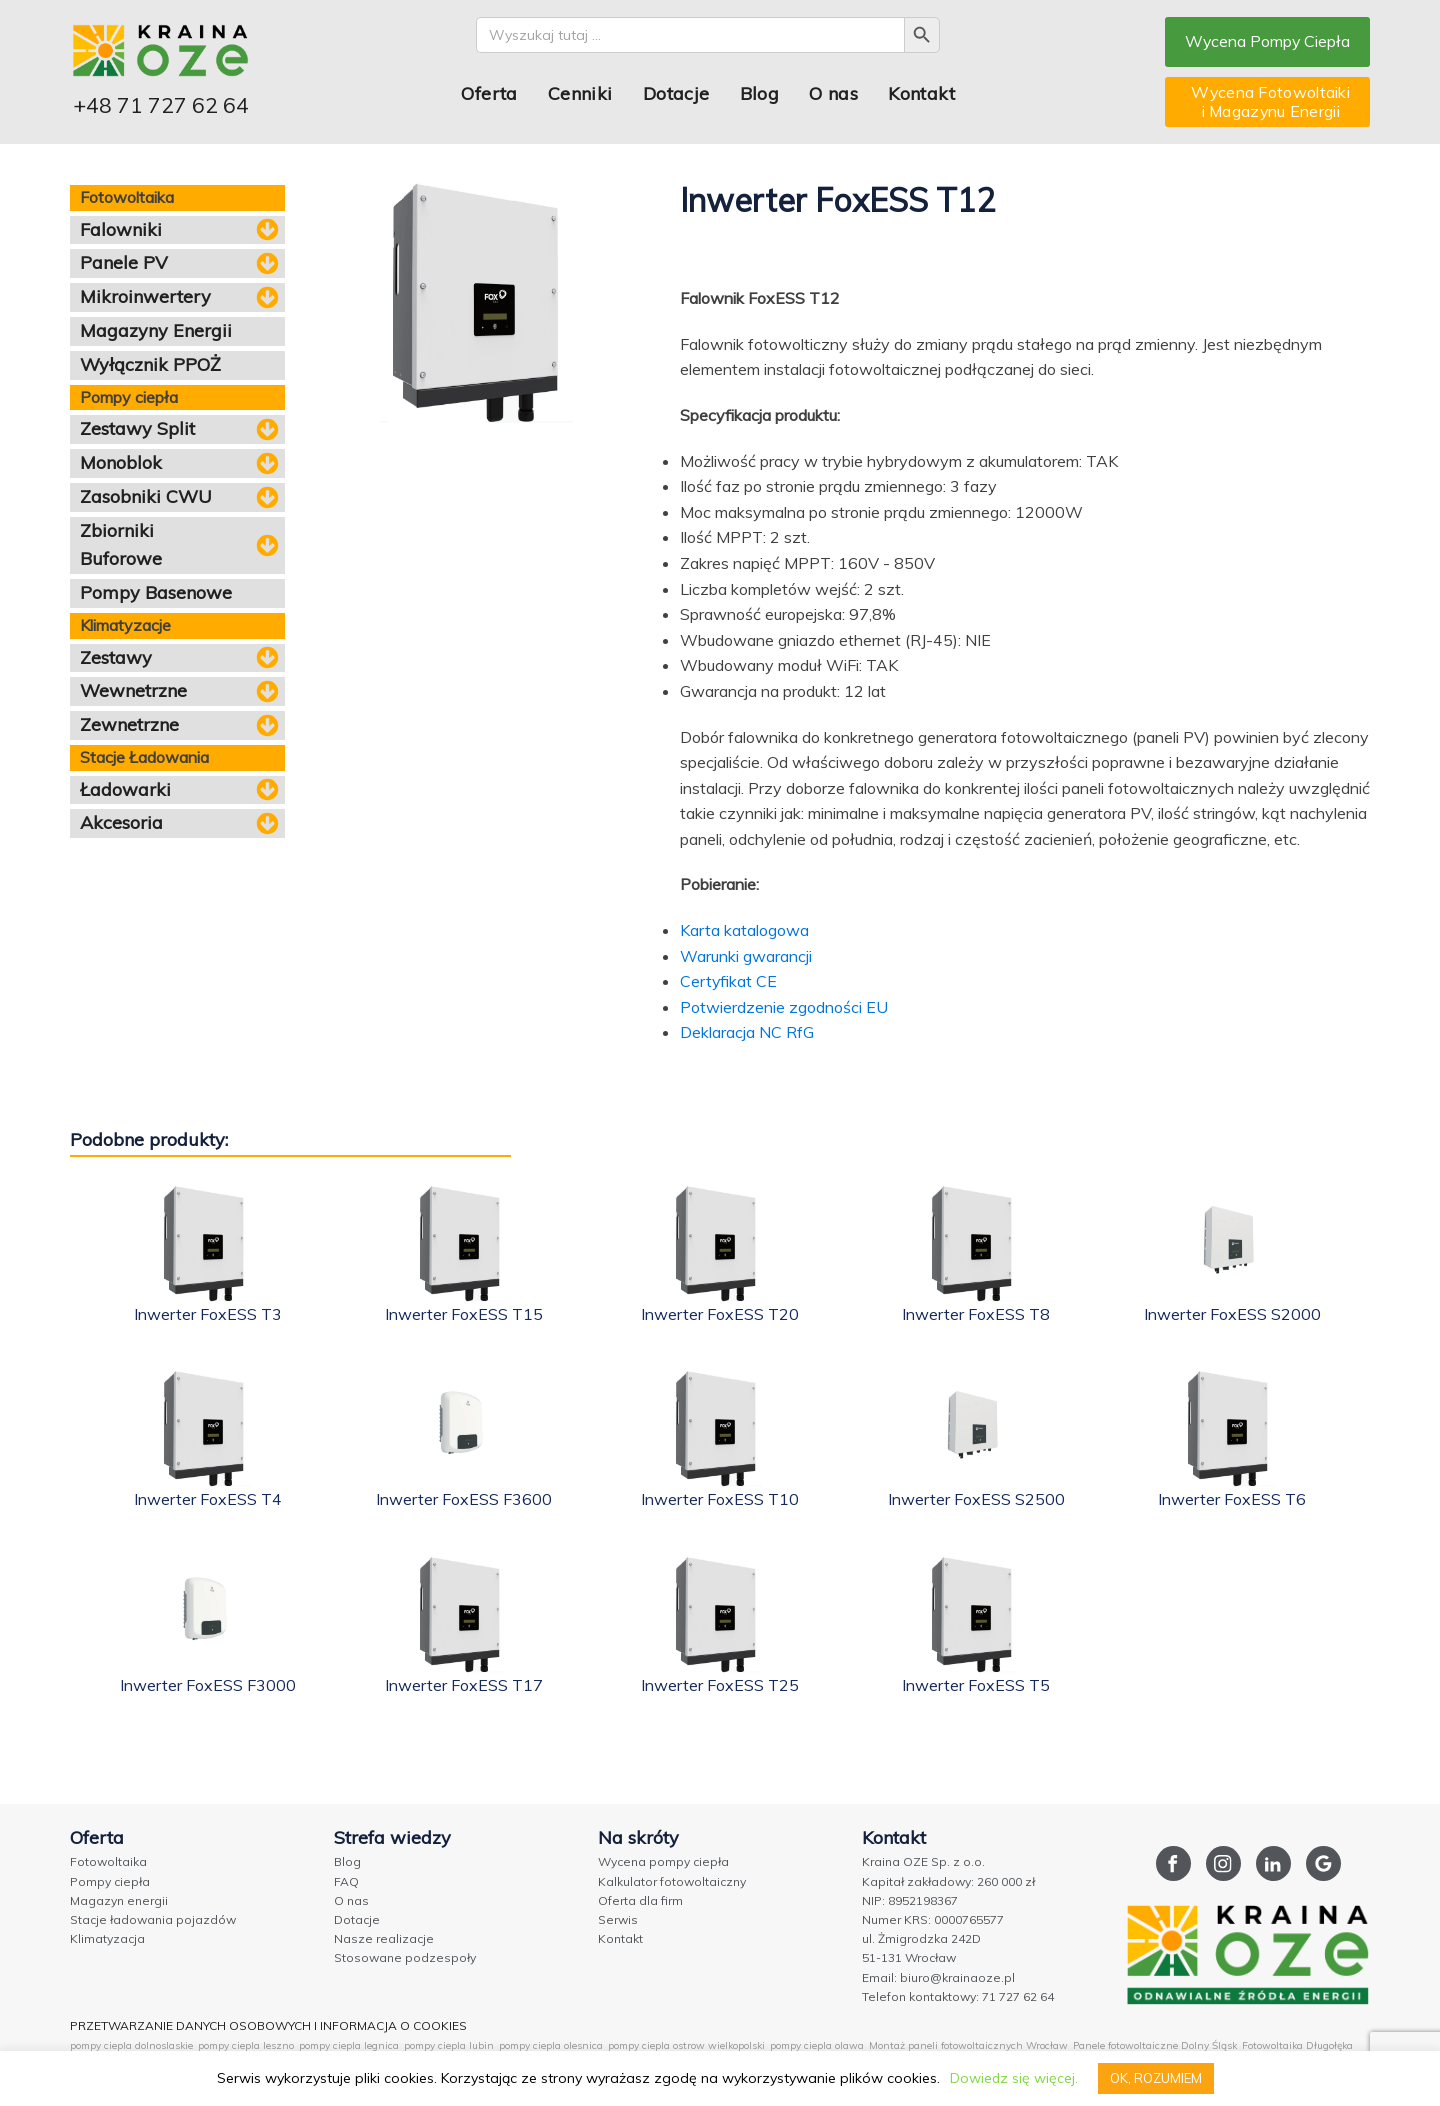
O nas (832, 93)
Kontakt (920, 93)
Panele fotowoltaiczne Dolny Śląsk (1155, 2045)
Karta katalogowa (744, 930)
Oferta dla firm (640, 1900)
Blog (759, 93)
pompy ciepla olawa (817, 2045)
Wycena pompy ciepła (663, 1861)
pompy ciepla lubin (449, 2045)
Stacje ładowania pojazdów (153, 1919)
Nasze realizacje (384, 1938)
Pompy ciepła (110, 1881)
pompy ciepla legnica (349, 2045)
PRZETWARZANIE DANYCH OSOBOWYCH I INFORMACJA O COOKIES (268, 2025)
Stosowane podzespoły (405, 1957)
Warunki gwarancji (746, 956)
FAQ (346, 1881)
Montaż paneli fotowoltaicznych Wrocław (968, 2045)
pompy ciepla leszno (246, 2045)
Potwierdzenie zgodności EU (784, 1007)
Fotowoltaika (108, 1861)
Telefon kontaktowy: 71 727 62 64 (958, 1996)
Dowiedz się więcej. (1013, 2078)
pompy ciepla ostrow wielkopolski (686, 2045)
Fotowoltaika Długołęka (1297, 2045)
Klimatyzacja (107, 1938)
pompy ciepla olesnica (551, 2045)
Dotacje (675, 93)
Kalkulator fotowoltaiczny (672, 1881)
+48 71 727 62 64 (161, 105)
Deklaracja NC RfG (747, 1032)
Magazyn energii (119, 1900)
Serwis (618, 1919)
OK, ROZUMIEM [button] (1156, 2078)
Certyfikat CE (729, 981)
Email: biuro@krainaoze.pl (938, 1977)
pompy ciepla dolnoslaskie (131, 2045)
